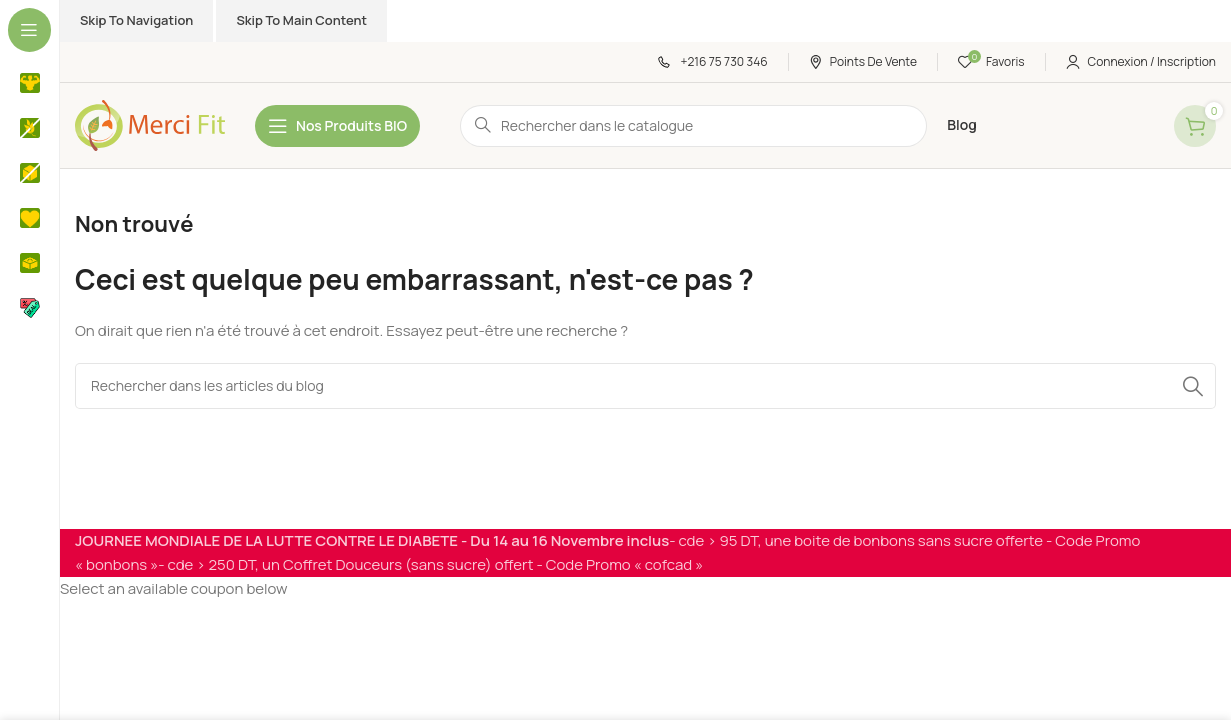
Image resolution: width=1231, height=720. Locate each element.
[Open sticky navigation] (337, 126)
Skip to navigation (136, 20)
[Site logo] (150, 124)
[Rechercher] (645, 386)
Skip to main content (301, 20)
